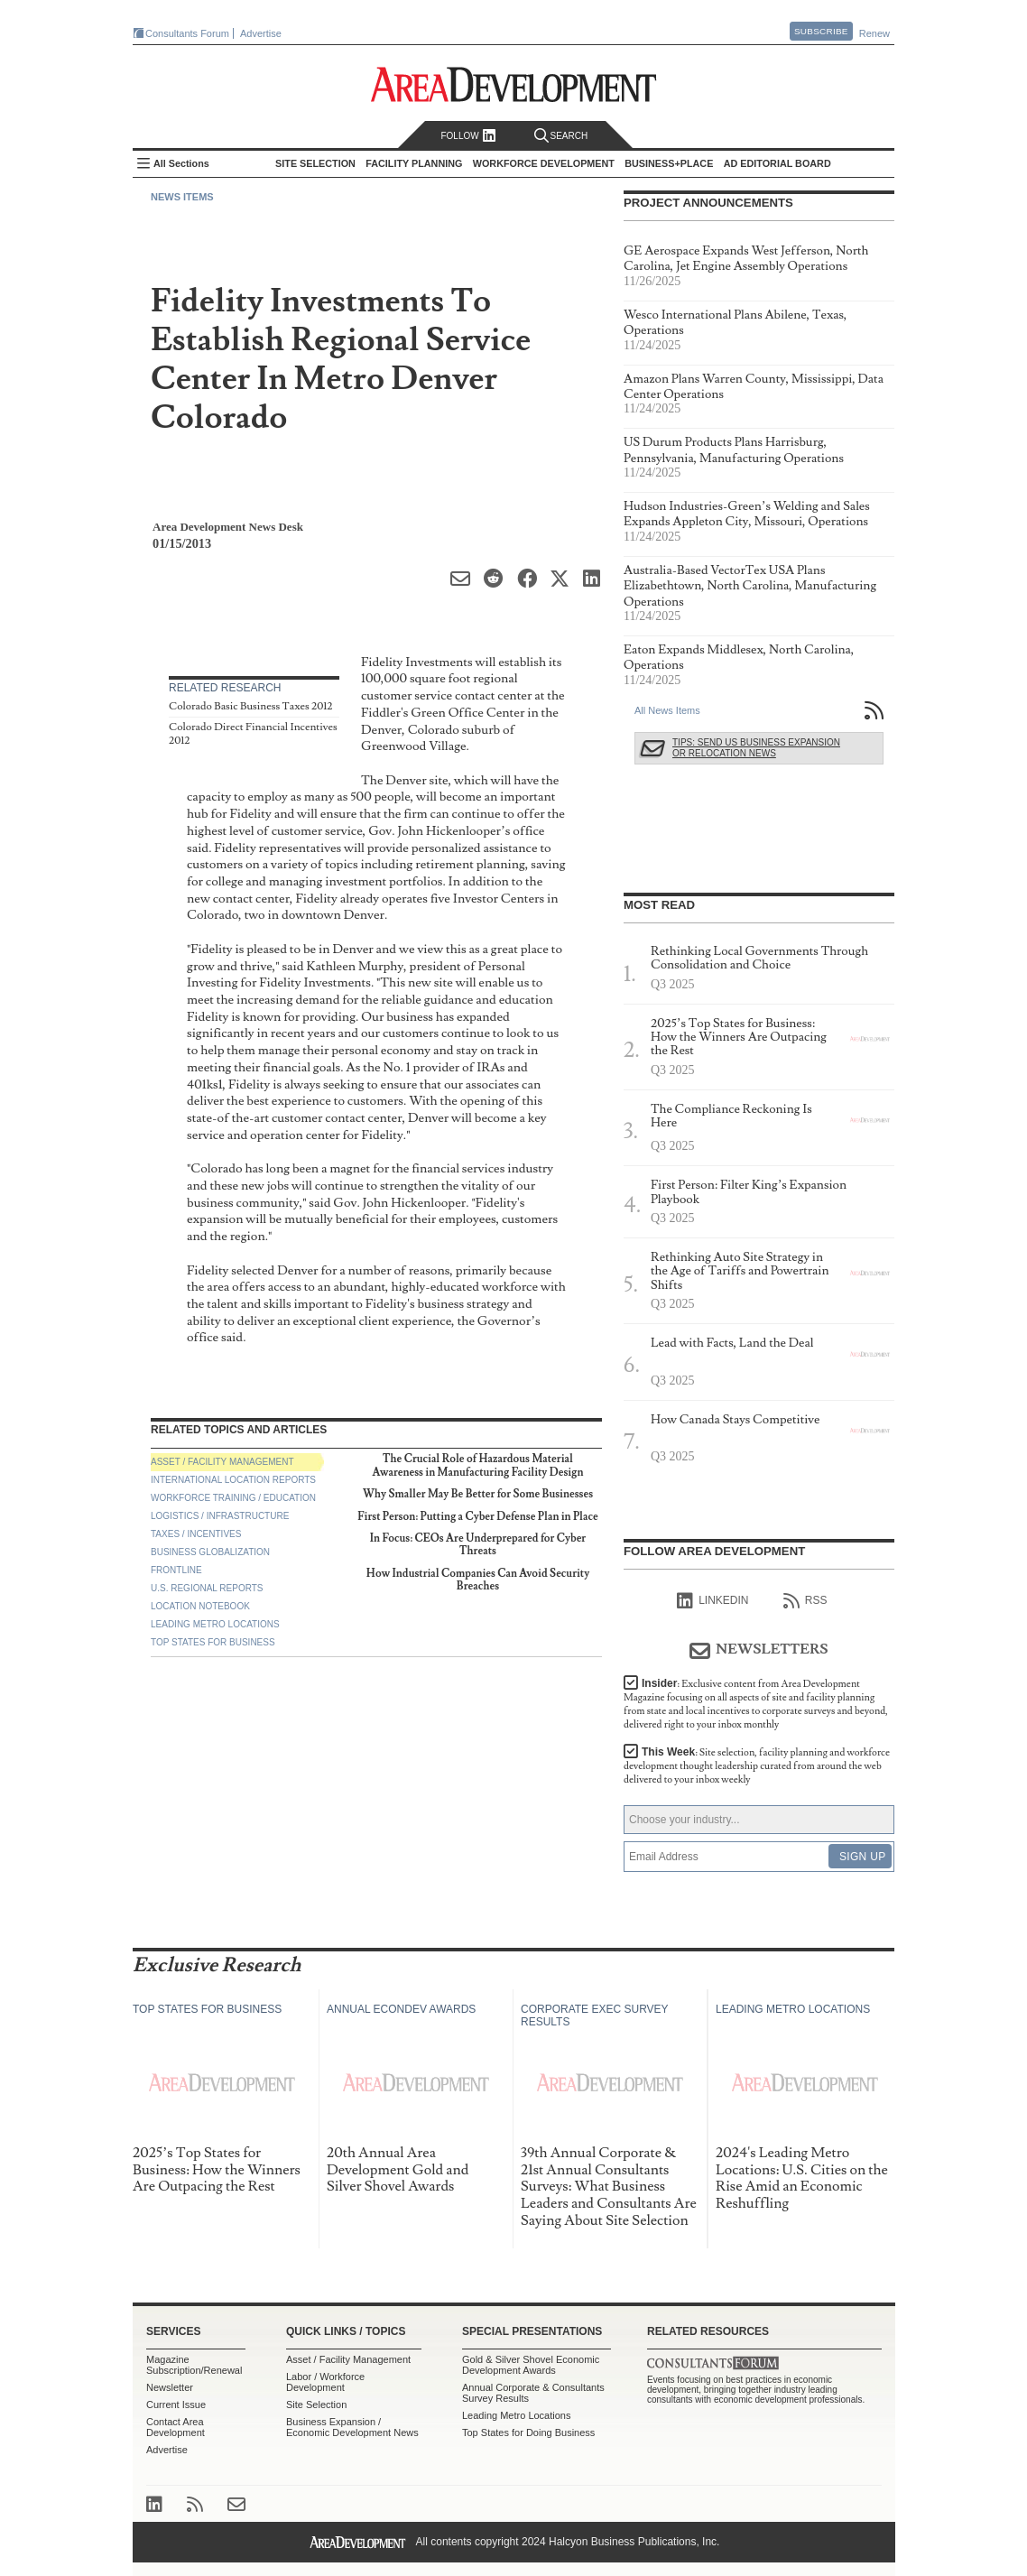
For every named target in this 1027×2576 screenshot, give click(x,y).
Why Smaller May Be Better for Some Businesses (478, 1494)
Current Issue (176, 2404)
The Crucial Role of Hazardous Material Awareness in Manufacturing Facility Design (478, 1465)
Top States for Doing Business (528, 2432)
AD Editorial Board (777, 163)
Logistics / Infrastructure (220, 1516)
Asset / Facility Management (222, 1462)
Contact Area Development (175, 2427)
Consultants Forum (187, 33)
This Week (757, 1766)
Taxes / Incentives (196, 1534)
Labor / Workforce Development (325, 2382)
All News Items (667, 710)
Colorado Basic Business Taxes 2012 (251, 706)
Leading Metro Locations (215, 1624)
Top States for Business (213, 1642)
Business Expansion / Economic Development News (352, 2427)
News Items (182, 196)
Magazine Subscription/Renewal (194, 2365)
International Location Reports (233, 1480)
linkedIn (712, 1601)
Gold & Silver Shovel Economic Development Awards (530, 2365)
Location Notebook (200, 1606)
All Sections (181, 163)
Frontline (176, 1570)
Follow (467, 136)
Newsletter (169, 2387)
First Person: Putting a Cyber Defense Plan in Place (477, 1517)
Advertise (261, 33)
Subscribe (821, 31)
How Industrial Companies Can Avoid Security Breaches (477, 1580)
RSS (805, 1601)
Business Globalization (210, 1552)
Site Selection (316, 2404)
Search (561, 136)
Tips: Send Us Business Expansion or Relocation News (756, 747)
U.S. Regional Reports (207, 1588)
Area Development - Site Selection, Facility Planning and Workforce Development (514, 84)
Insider (756, 1704)
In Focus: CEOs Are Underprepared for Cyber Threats (478, 1545)
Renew (874, 33)
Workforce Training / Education (233, 1498)
